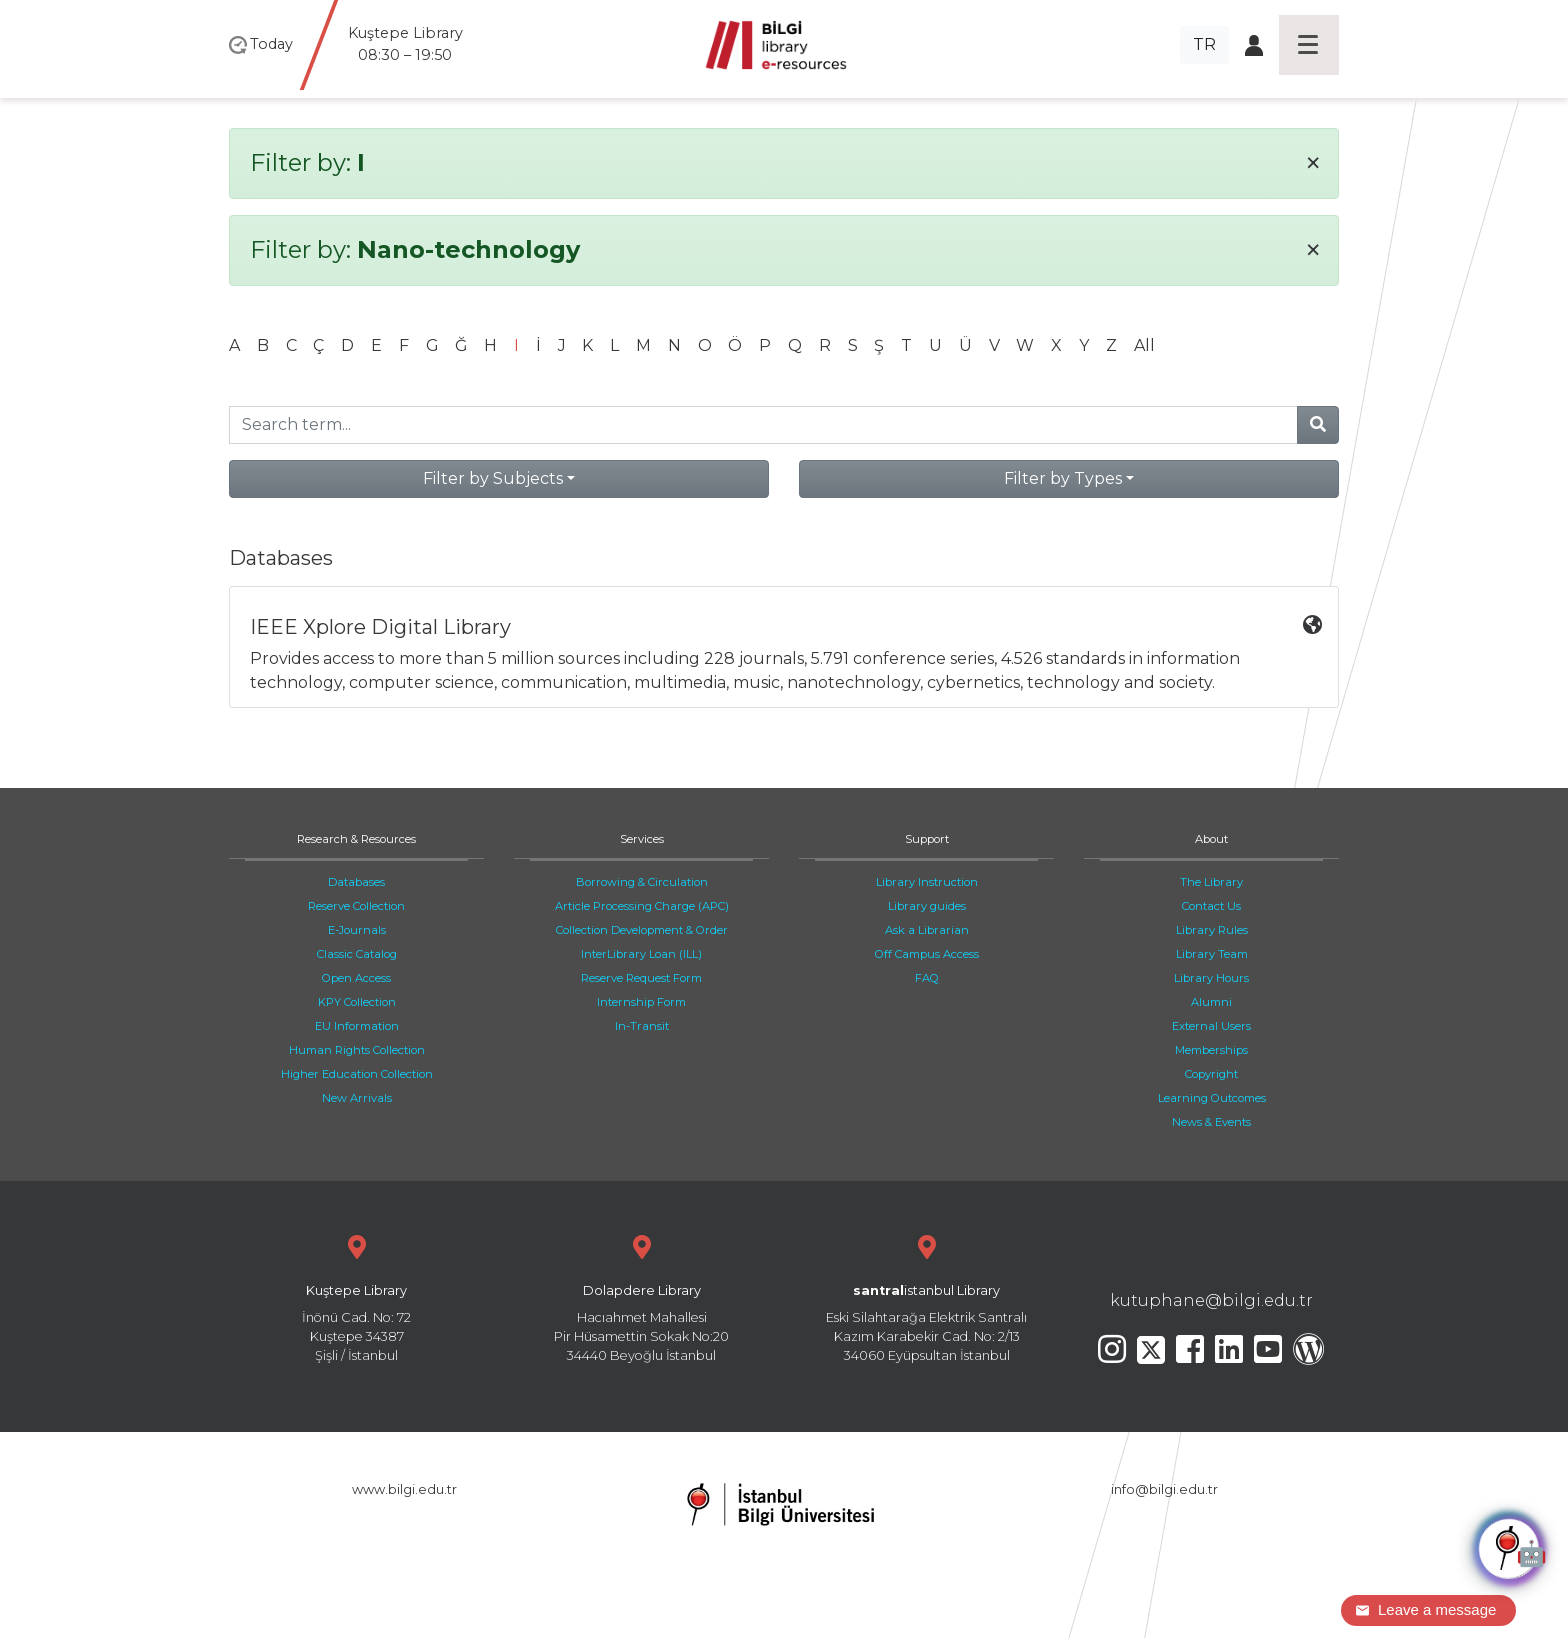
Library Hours (1211, 978)
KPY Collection (357, 1002)
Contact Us (1211, 906)
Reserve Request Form (641, 978)
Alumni (1211, 1002)
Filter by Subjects (493, 478)
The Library (1211, 882)
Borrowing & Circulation (642, 882)
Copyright (1211, 1074)
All (1144, 345)
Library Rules (1212, 930)
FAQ (927, 978)
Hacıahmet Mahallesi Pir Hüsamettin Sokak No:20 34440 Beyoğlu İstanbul (641, 1296)
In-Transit (642, 1026)
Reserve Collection (356, 906)
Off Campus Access (927, 954)
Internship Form (641, 1002)
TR (1204, 44)
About (1211, 839)
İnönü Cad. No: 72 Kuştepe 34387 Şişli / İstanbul (356, 1296)
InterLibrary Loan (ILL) (641, 954)
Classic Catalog (357, 954)
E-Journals (357, 930)
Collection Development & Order (642, 930)
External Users (1211, 1026)
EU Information (357, 1026)
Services (642, 839)
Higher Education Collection (357, 1074)
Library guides (927, 906)
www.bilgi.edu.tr (404, 1489)
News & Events (1211, 1122)
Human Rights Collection (357, 1050)
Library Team (1212, 954)
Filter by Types (1063, 478)
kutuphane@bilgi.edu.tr (1211, 1300)
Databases (356, 882)
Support (927, 839)
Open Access (356, 978)
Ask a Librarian (927, 930)
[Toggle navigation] (1309, 45)
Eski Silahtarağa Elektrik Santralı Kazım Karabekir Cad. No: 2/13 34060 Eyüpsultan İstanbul (926, 1296)
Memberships (1211, 1050)
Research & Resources (356, 839)
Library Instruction (927, 882)
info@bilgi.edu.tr (1164, 1489)
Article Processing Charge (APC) (642, 906)
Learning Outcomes (1212, 1098)
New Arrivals (357, 1098)
